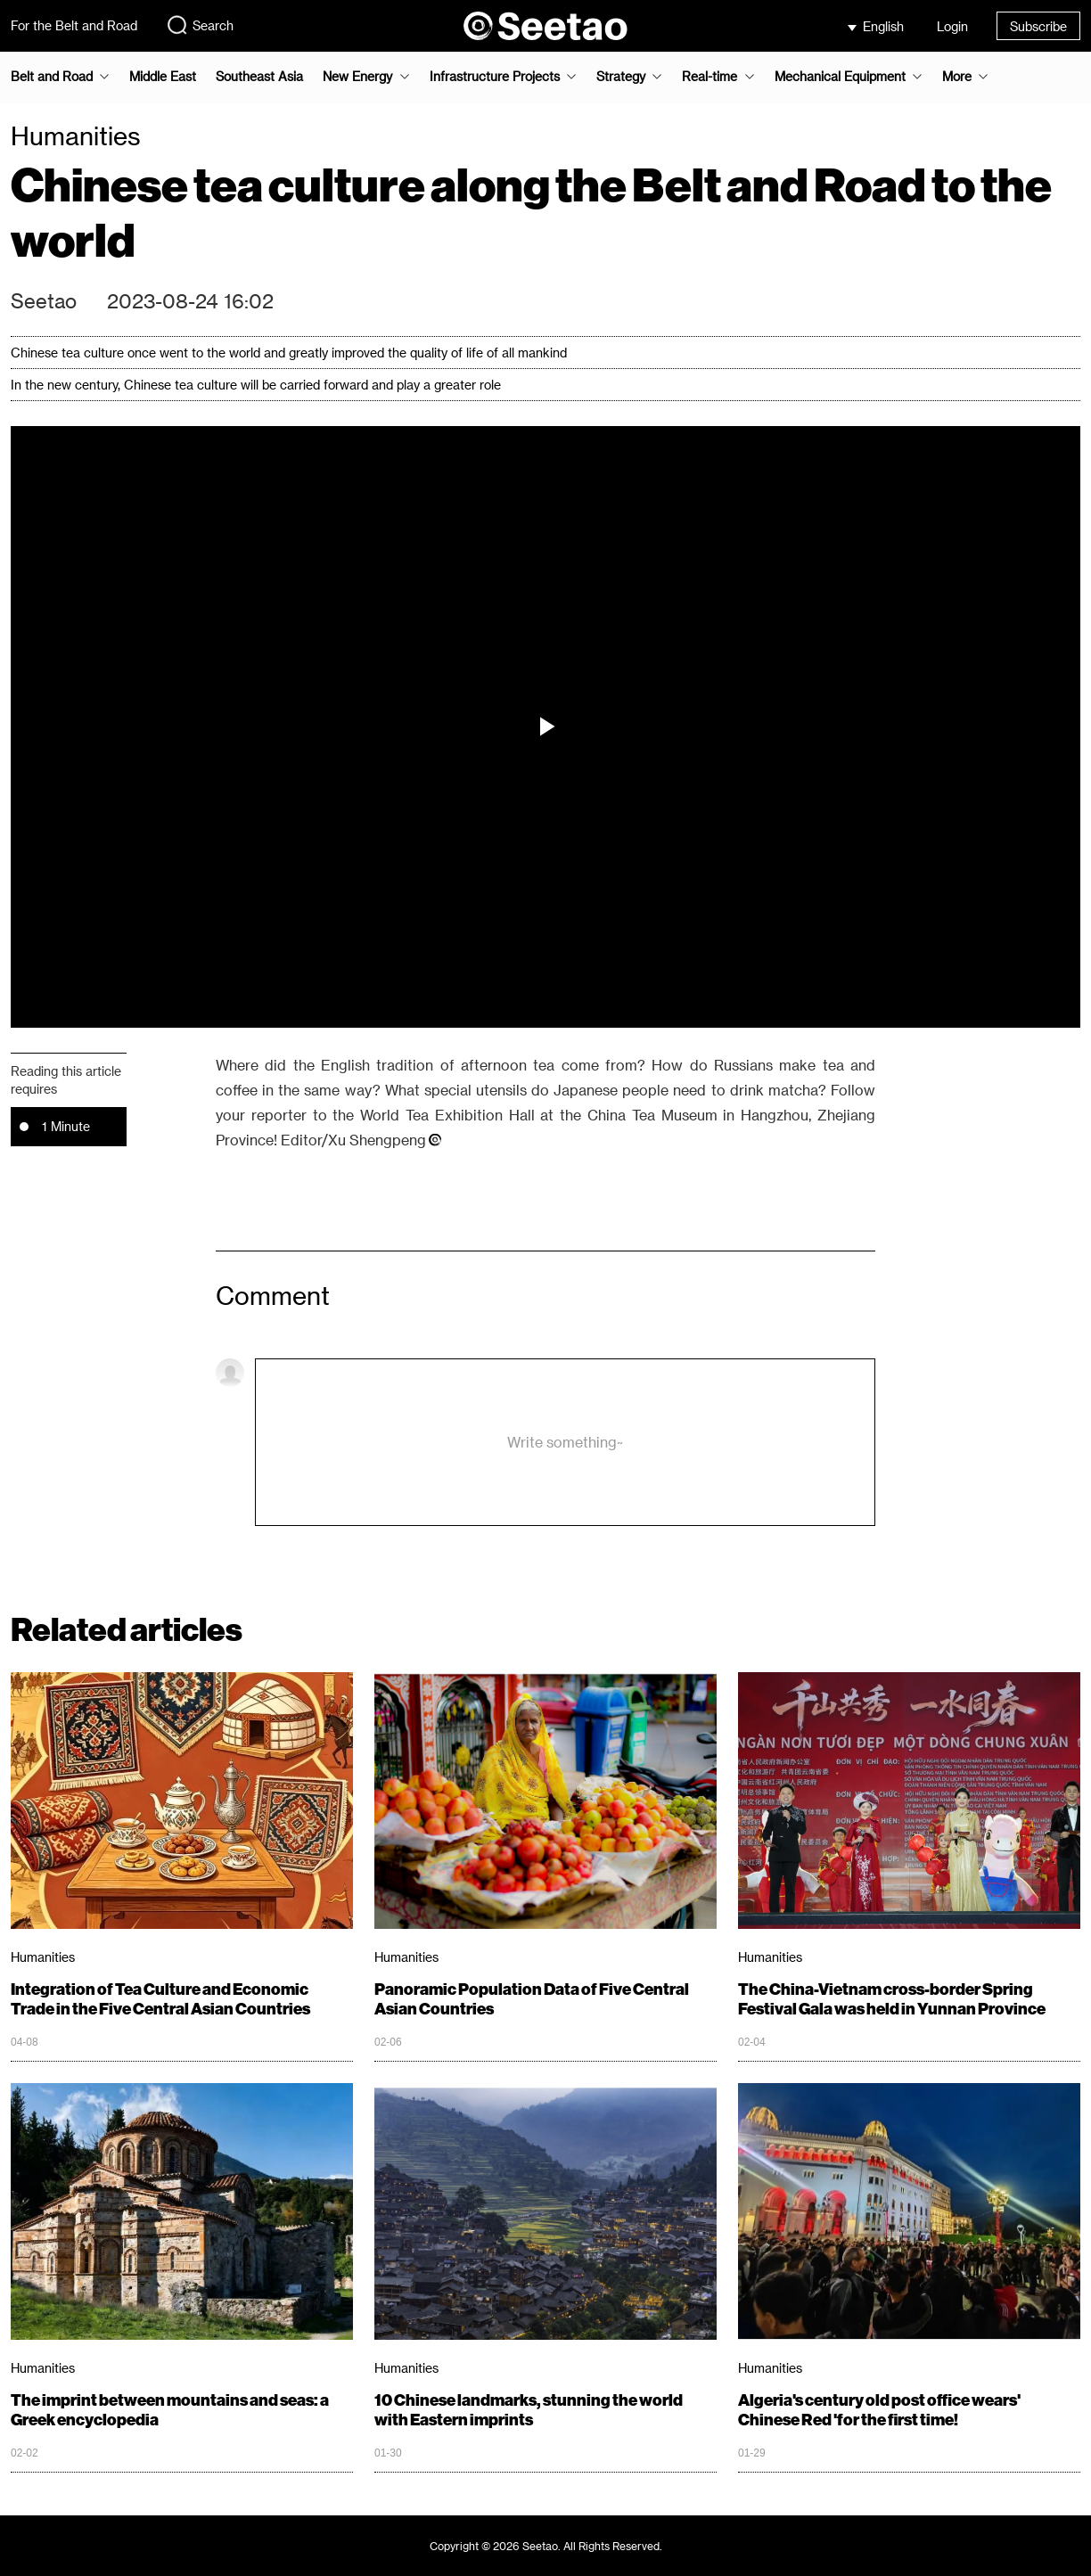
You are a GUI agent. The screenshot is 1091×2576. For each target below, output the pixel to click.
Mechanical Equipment (840, 76)
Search (200, 25)
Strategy (620, 76)
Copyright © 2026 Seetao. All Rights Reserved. (546, 2545)
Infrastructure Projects (495, 76)
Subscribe (1038, 26)
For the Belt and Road (74, 25)
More (957, 76)
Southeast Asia (259, 76)
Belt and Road (52, 76)
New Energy (357, 76)
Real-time (709, 76)
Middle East (162, 76)
